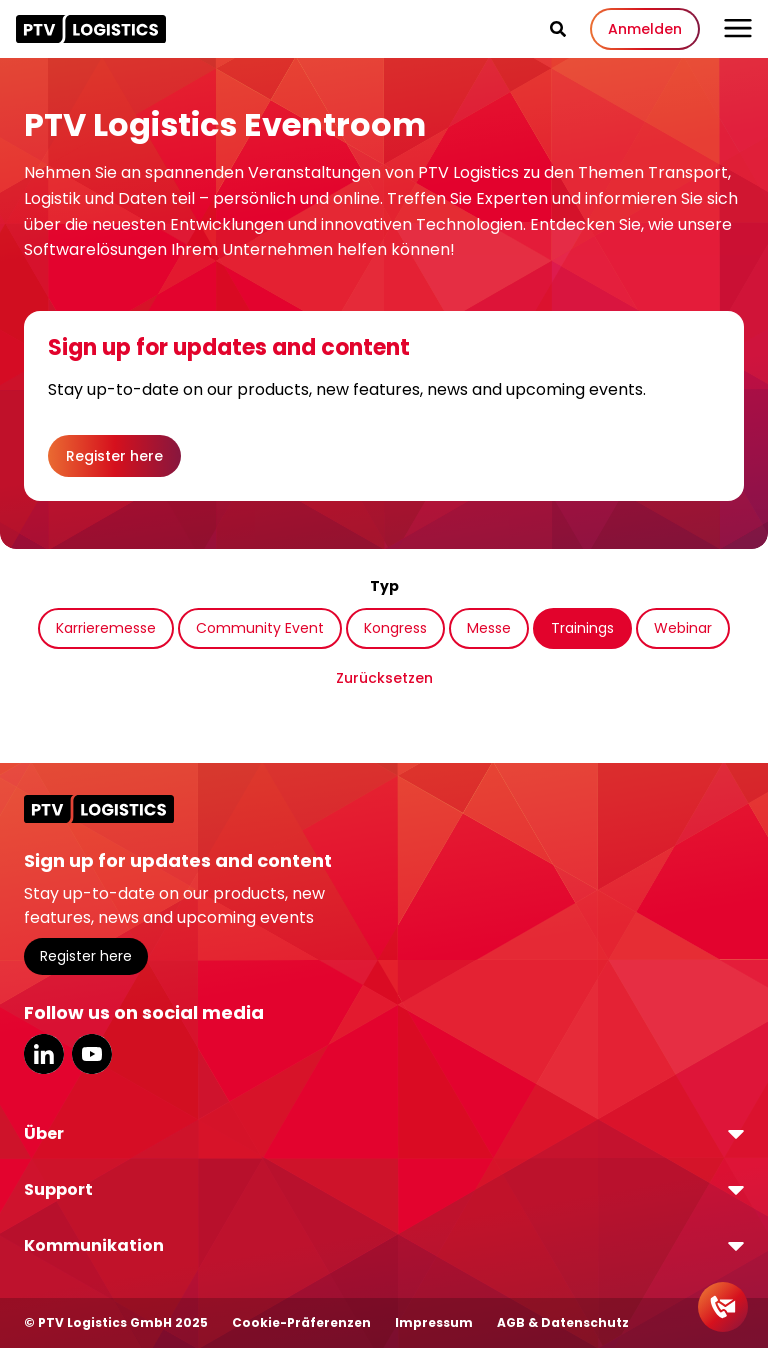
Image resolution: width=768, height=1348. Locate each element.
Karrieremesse (106, 628)
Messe (489, 628)
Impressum (434, 1322)
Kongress (395, 628)
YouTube (92, 1054)
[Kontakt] (723, 1307)
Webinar (683, 628)
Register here (114, 456)
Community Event (260, 628)
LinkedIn (44, 1054)
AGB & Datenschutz (563, 1322)
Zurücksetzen (384, 678)
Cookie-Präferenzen (301, 1322)
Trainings (582, 628)
